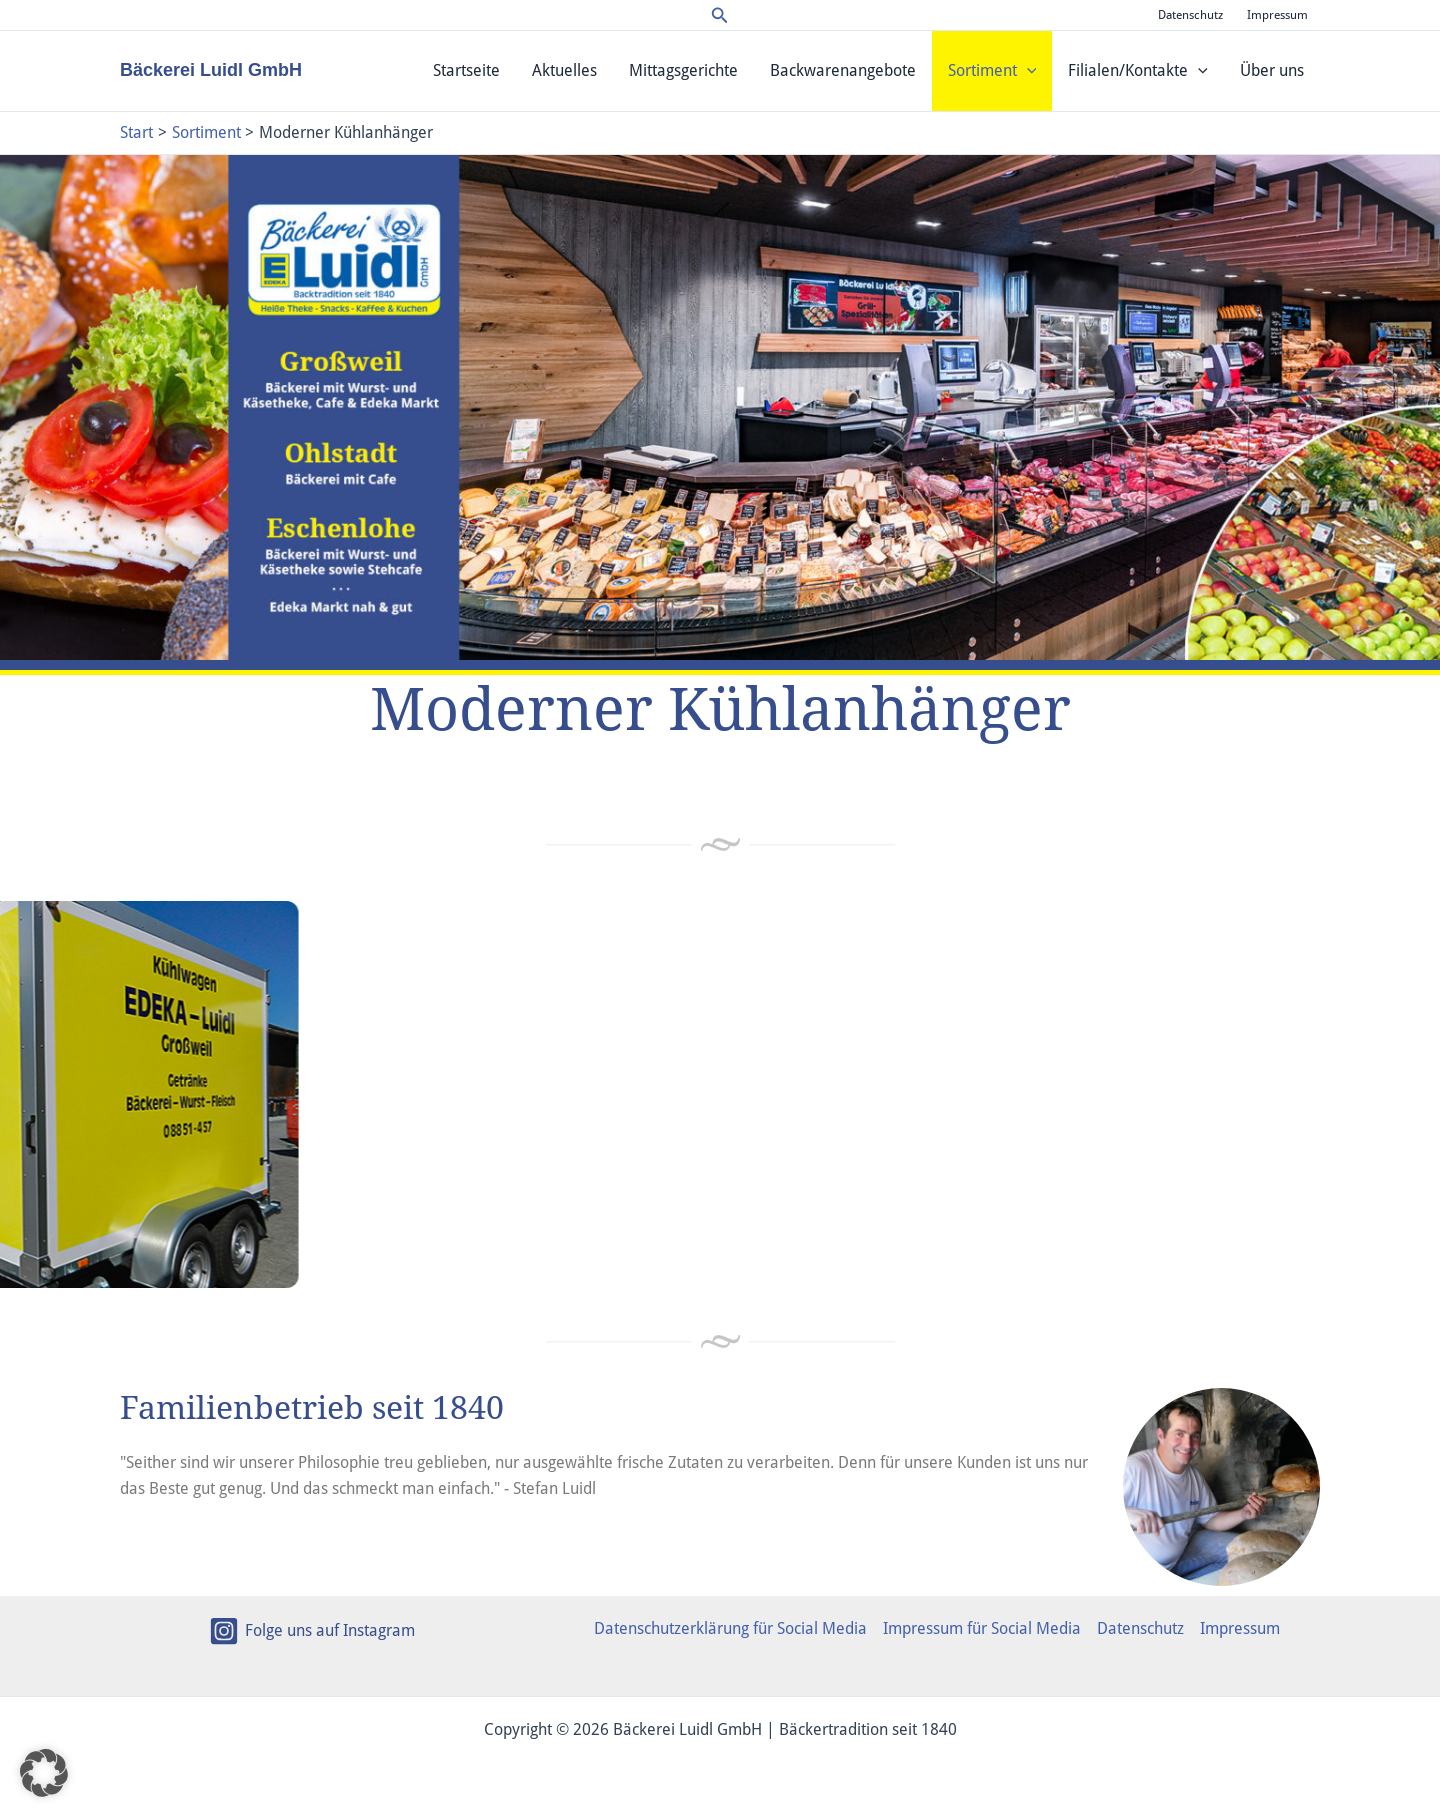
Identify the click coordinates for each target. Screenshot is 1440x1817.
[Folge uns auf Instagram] (311, 1631)
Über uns (1272, 70)
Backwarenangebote (843, 70)
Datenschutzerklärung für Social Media (730, 1628)
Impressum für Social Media (982, 1628)
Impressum (1277, 15)
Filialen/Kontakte (1138, 71)
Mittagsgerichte (683, 70)
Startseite (466, 70)
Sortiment (992, 71)
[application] (1027, 71)
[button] (720, 15)
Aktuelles (564, 70)
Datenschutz (1190, 15)
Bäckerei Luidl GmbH (211, 70)
